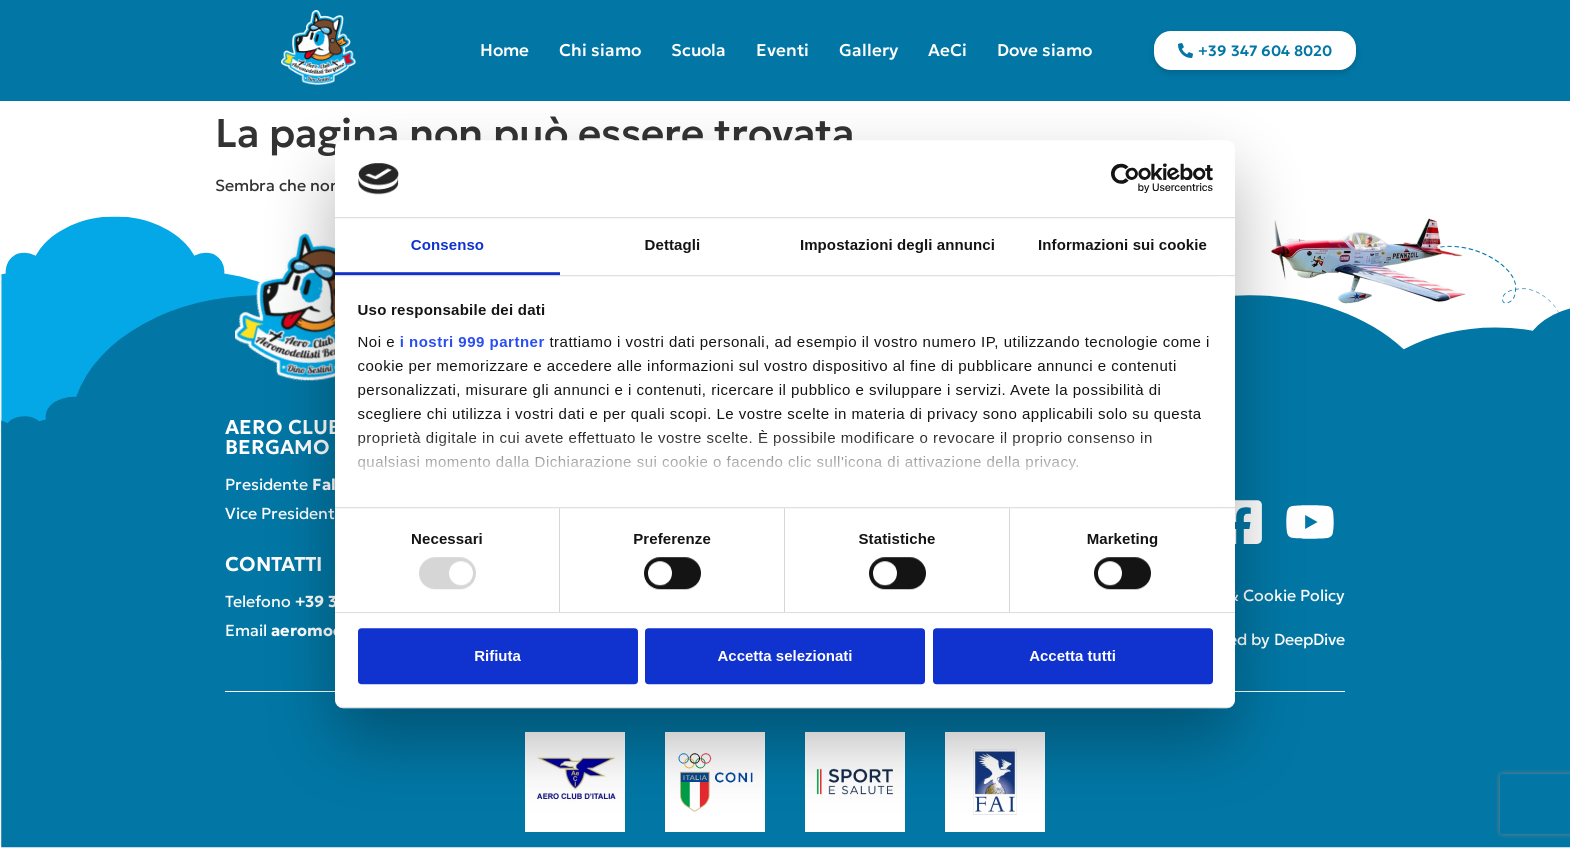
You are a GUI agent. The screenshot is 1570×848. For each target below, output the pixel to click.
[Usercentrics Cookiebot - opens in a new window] (1125, 179)
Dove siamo (1044, 50)
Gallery (868, 50)
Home (504, 50)
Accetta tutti (1072, 655)
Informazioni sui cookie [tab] (1122, 244)
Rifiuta (497, 655)
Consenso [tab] (447, 244)
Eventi (782, 50)
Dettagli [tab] (673, 244)
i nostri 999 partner (472, 341)
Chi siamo (600, 50)
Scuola (698, 50)
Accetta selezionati (784, 655)
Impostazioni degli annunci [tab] (897, 244)
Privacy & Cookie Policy (1256, 595)
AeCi (947, 50)
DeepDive (1309, 639)
